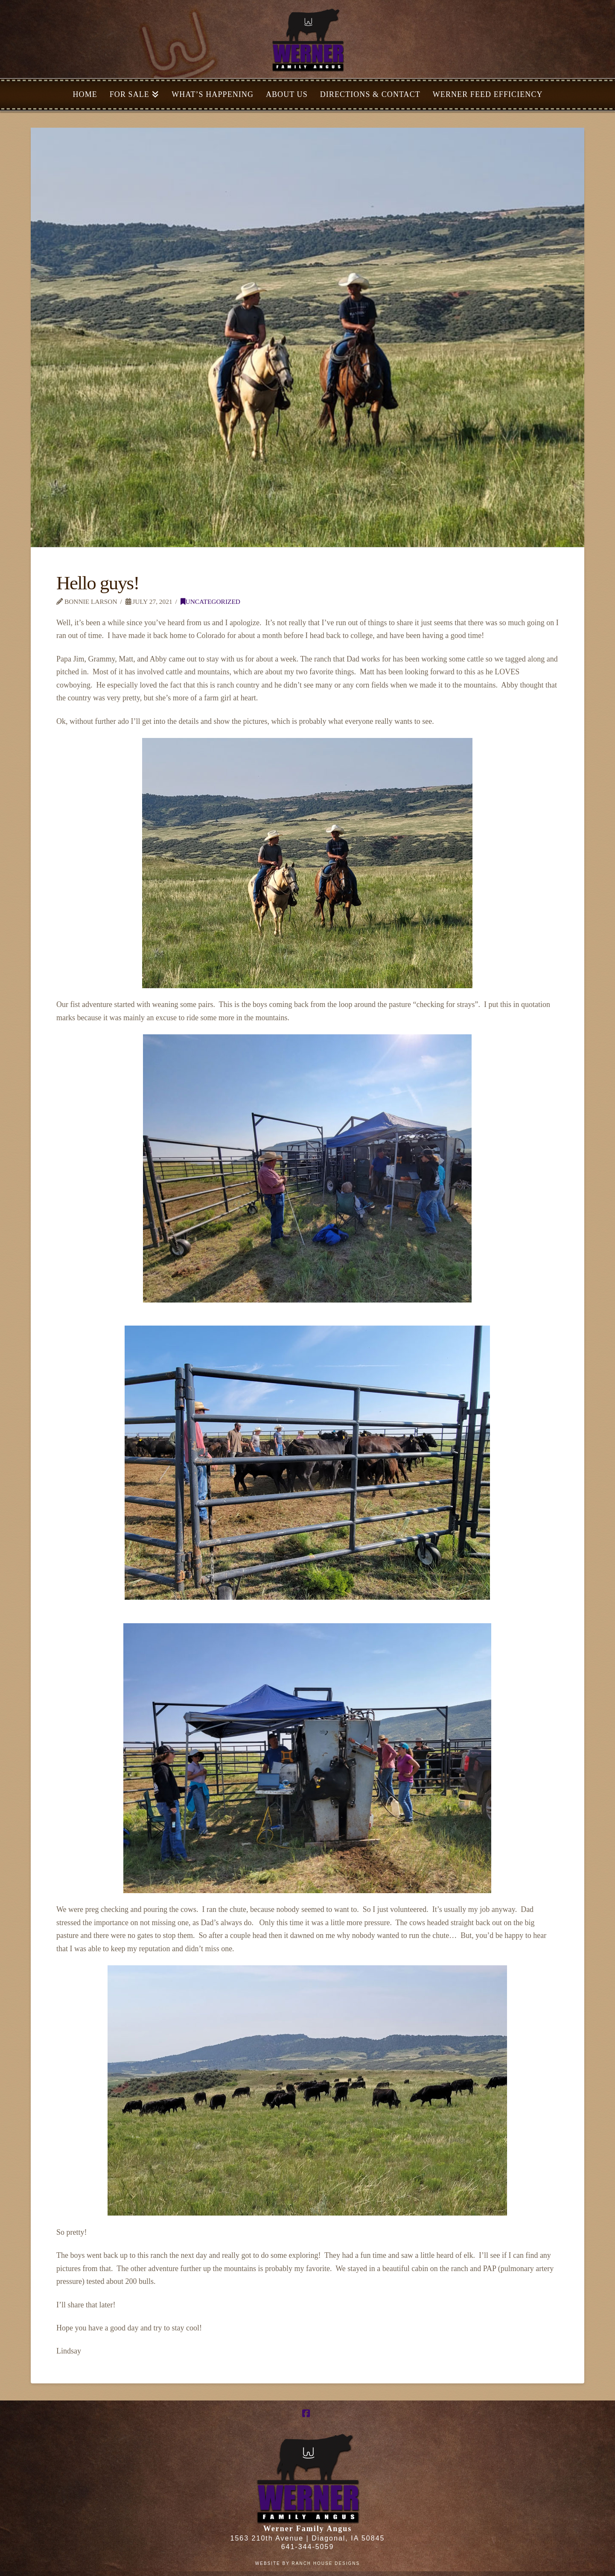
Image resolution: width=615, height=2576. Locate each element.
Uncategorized (210, 601)
